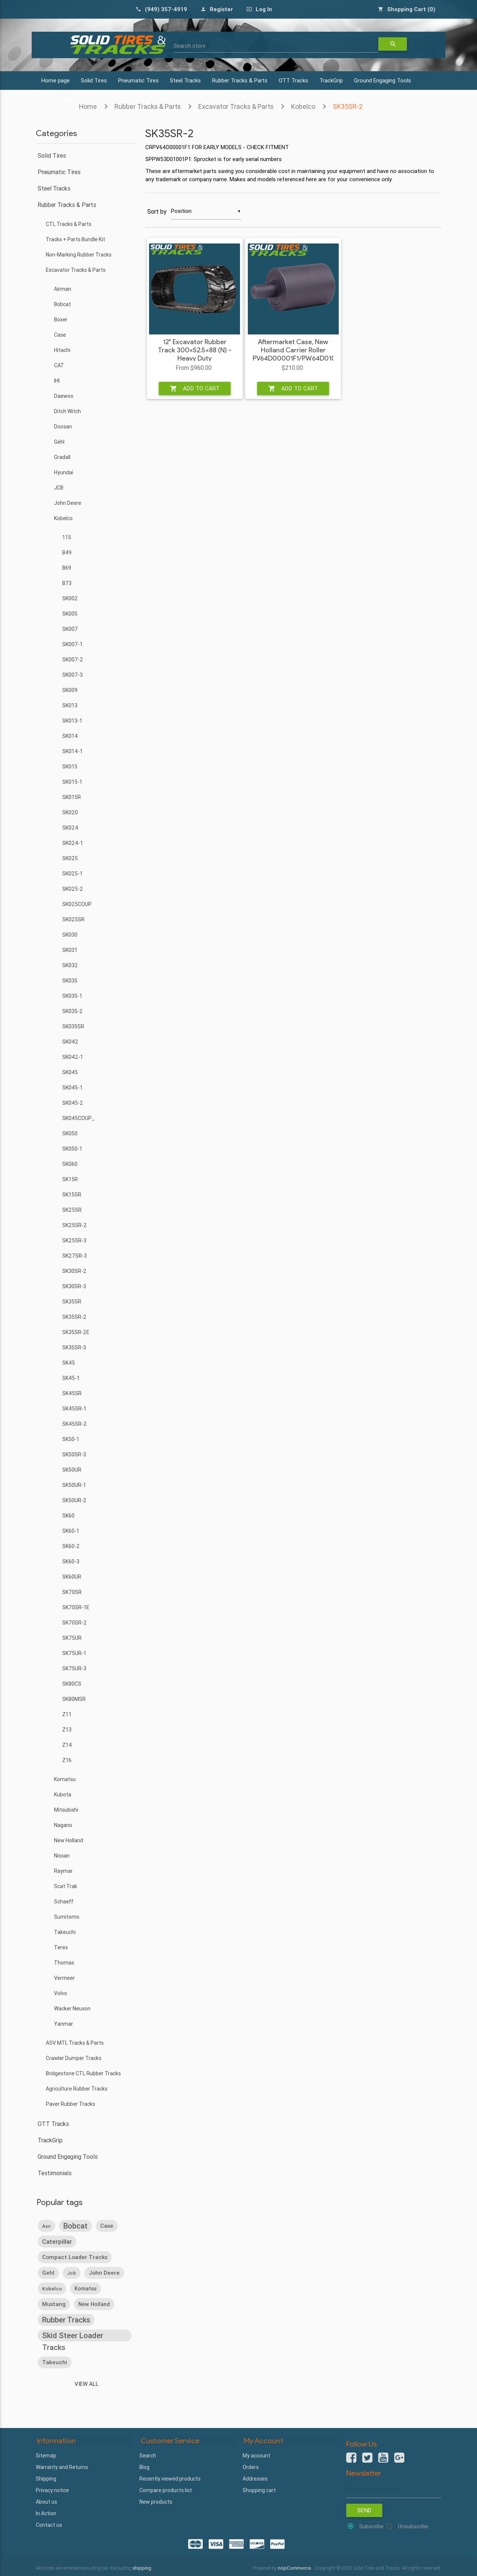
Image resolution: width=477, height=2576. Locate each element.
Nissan (62, 1855)
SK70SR (72, 1592)
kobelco (52, 2288)
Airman (62, 289)
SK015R (71, 797)
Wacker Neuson (72, 2008)
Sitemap (46, 2455)
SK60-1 (70, 1531)
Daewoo (63, 396)
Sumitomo (66, 1916)
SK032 (70, 965)
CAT (59, 365)
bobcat (75, 2225)
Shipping (46, 2478)
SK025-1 (72, 873)
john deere (104, 2272)
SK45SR (72, 1393)
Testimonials (55, 2173)
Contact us (49, 2524)
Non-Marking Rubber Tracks (78, 254)
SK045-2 (72, 1103)
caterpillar (57, 2241)
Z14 (67, 1745)
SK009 (70, 690)
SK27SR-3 (74, 1255)
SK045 (70, 1072)
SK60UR (71, 1576)
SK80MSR (74, 1699)
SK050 (70, 1133)
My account (256, 2455)
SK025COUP (77, 904)
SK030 (70, 934)
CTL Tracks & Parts (68, 224)
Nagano (63, 1825)
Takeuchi (65, 1932)
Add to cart (195, 389)
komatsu (86, 2288)
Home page (55, 80)
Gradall (62, 457)
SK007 (70, 629)
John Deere (67, 503)
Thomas (64, 1962)
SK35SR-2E (75, 1332)
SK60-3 (70, 1561)
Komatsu (65, 1779)
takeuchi (54, 2362)
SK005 (70, 613)
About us (46, 2501)
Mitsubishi (66, 1809)
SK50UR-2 (74, 1500)
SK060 (70, 1164)
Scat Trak (65, 1886)
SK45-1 (71, 1378)
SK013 (70, 705)
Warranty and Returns (62, 2466)
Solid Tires (94, 80)
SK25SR (72, 1210)
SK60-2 (71, 1546)
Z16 (67, 1760)
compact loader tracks (74, 2256)
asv (46, 2225)
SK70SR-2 (74, 1622)
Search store (190, 45)
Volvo (60, 1993)
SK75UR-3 (74, 1668)
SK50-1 (70, 1439)
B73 (67, 583)
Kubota (62, 1794)
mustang (54, 2303)
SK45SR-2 (74, 1424)
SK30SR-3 (74, 1286)
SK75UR (72, 1638)
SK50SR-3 (74, 1454)
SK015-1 (72, 782)
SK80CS (71, 1683)
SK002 (70, 598)
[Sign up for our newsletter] (393, 2489)
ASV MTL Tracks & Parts (75, 2042)
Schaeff (63, 1901)
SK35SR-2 (348, 106)
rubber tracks (66, 2319)
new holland (94, 2303)
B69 (66, 567)
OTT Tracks (293, 80)
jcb (71, 2272)
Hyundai (63, 472)
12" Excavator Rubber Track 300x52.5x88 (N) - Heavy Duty (194, 350)
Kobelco (303, 106)
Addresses (255, 2478)
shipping (141, 2567)
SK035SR (73, 1026)
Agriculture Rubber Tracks (76, 2088)
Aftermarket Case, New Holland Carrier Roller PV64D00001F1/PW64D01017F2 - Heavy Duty (293, 355)
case (106, 2225)
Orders (251, 2466)
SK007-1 (72, 644)
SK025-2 (72, 889)
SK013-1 (72, 720)
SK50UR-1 (74, 1485)
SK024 (70, 827)
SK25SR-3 (74, 1240)
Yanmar (63, 2023)
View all (87, 2383)
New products (155, 2501)
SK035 (70, 980)
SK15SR (71, 1194)
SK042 (70, 1041)
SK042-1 (72, 1057)
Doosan (63, 426)
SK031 (70, 950)
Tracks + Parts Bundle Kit (75, 239)
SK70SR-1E (75, 1607)
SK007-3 (72, 674)
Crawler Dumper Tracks (73, 2058)
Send (364, 2510)
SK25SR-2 (74, 1225)
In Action (46, 2513)
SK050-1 (72, 1148)
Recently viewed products (169, 2478)
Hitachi (62, 350)
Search (147, 2455)
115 (66, 537)
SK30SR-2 (74, 1271)
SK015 (70, 766)
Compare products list (165, 2490)
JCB (58, 487)
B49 (67, 552)
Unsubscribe (413, 2526)
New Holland (68, 1840)
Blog (144, 2466)
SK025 (70, 858)
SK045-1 (72, 1087)
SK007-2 (72, 659)
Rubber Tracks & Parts (240, 80)
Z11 (67, 1714)
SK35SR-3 (74, 1347)
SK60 (68, 1515)
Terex (61, 1947)
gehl (48, 2272)
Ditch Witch (67, 411)
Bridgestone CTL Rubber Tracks (83, 2073)
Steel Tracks (185, 80)
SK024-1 (72, 843)
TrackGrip (331, 80)
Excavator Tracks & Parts (236, 106)
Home (88, 106)
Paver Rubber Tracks (70, 2104)
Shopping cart (259, 2490)
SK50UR (71, 1469)
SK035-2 (72, 1011)
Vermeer (64, 1978)
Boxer (60, 319)
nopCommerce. (295, 2567)
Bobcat (62, 304)
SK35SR (71, 1301)
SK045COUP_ (78, 1118)
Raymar (63, 1871)
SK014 (70, 736)
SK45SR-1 (74, 1408)
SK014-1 (72, 751)
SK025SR (73, 919)
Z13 (67, 1729)
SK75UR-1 (74, 1653)
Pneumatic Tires (138, 80)
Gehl (59, 441)
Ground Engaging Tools (382, 80)
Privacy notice (52, 2490)
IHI (57, 380)
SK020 (70, 812)
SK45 (68, 1362)
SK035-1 (72, 996)
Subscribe (371, 2526)
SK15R (70, 1179)
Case (60, 334)
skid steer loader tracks (72, 2335)
